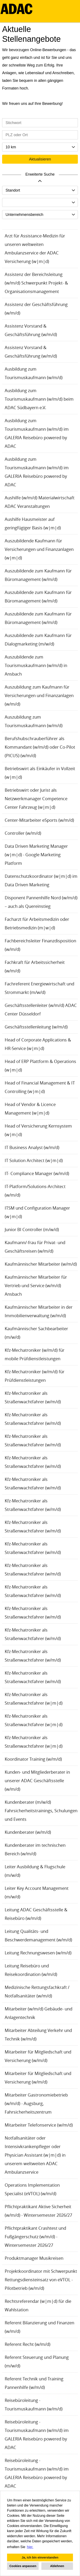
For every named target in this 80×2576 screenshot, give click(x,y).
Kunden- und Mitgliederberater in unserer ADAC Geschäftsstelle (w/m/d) (37, 1780)
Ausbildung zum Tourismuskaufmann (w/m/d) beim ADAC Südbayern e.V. (39, 399)
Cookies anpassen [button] (22, 2566)
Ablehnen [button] (57, 2566)
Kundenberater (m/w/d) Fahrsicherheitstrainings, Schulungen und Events (41, 1810)
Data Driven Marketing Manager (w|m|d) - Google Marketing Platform (36, 854)
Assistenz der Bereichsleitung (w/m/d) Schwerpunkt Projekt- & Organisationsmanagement (36, 282)
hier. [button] (30, 2547)
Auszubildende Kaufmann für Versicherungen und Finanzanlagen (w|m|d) (39, 549)
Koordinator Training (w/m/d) (33, 1759)
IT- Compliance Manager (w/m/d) (37, 1173)
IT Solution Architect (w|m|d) (34, 1160)
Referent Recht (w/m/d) (27, 2344)
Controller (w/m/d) (23, 833)
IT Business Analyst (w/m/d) (32, 1147)
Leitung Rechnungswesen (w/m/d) (38, 1953)
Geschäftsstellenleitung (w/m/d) (36, 1027)
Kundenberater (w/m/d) (28, 1832)
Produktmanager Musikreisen (34, 2258)
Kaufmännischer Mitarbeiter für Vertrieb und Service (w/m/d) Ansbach (36, 1285)
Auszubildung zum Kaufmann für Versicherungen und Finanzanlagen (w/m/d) (39, 695)
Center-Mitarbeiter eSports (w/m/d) (39, 820)
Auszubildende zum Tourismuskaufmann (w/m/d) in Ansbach (36, 665)
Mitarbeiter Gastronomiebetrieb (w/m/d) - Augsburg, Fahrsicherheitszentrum (36, 2103)
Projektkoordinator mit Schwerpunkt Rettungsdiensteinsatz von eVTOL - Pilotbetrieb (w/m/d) (41, 2279)
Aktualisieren (40, 159)
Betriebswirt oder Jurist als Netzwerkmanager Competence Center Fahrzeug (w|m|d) (36, 798)
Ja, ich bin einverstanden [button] (40, 2557)
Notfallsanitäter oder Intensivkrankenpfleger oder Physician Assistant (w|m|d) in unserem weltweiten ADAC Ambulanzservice (35, 2155)
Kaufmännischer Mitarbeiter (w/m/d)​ (41, 1264)
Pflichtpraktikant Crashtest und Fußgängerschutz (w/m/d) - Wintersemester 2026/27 (35, 2236)
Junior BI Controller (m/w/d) (32, 1229)
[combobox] (40, 147)
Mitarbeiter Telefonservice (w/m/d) (39, 2125)
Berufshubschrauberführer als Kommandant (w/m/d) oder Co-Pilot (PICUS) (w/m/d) (40, 747)
